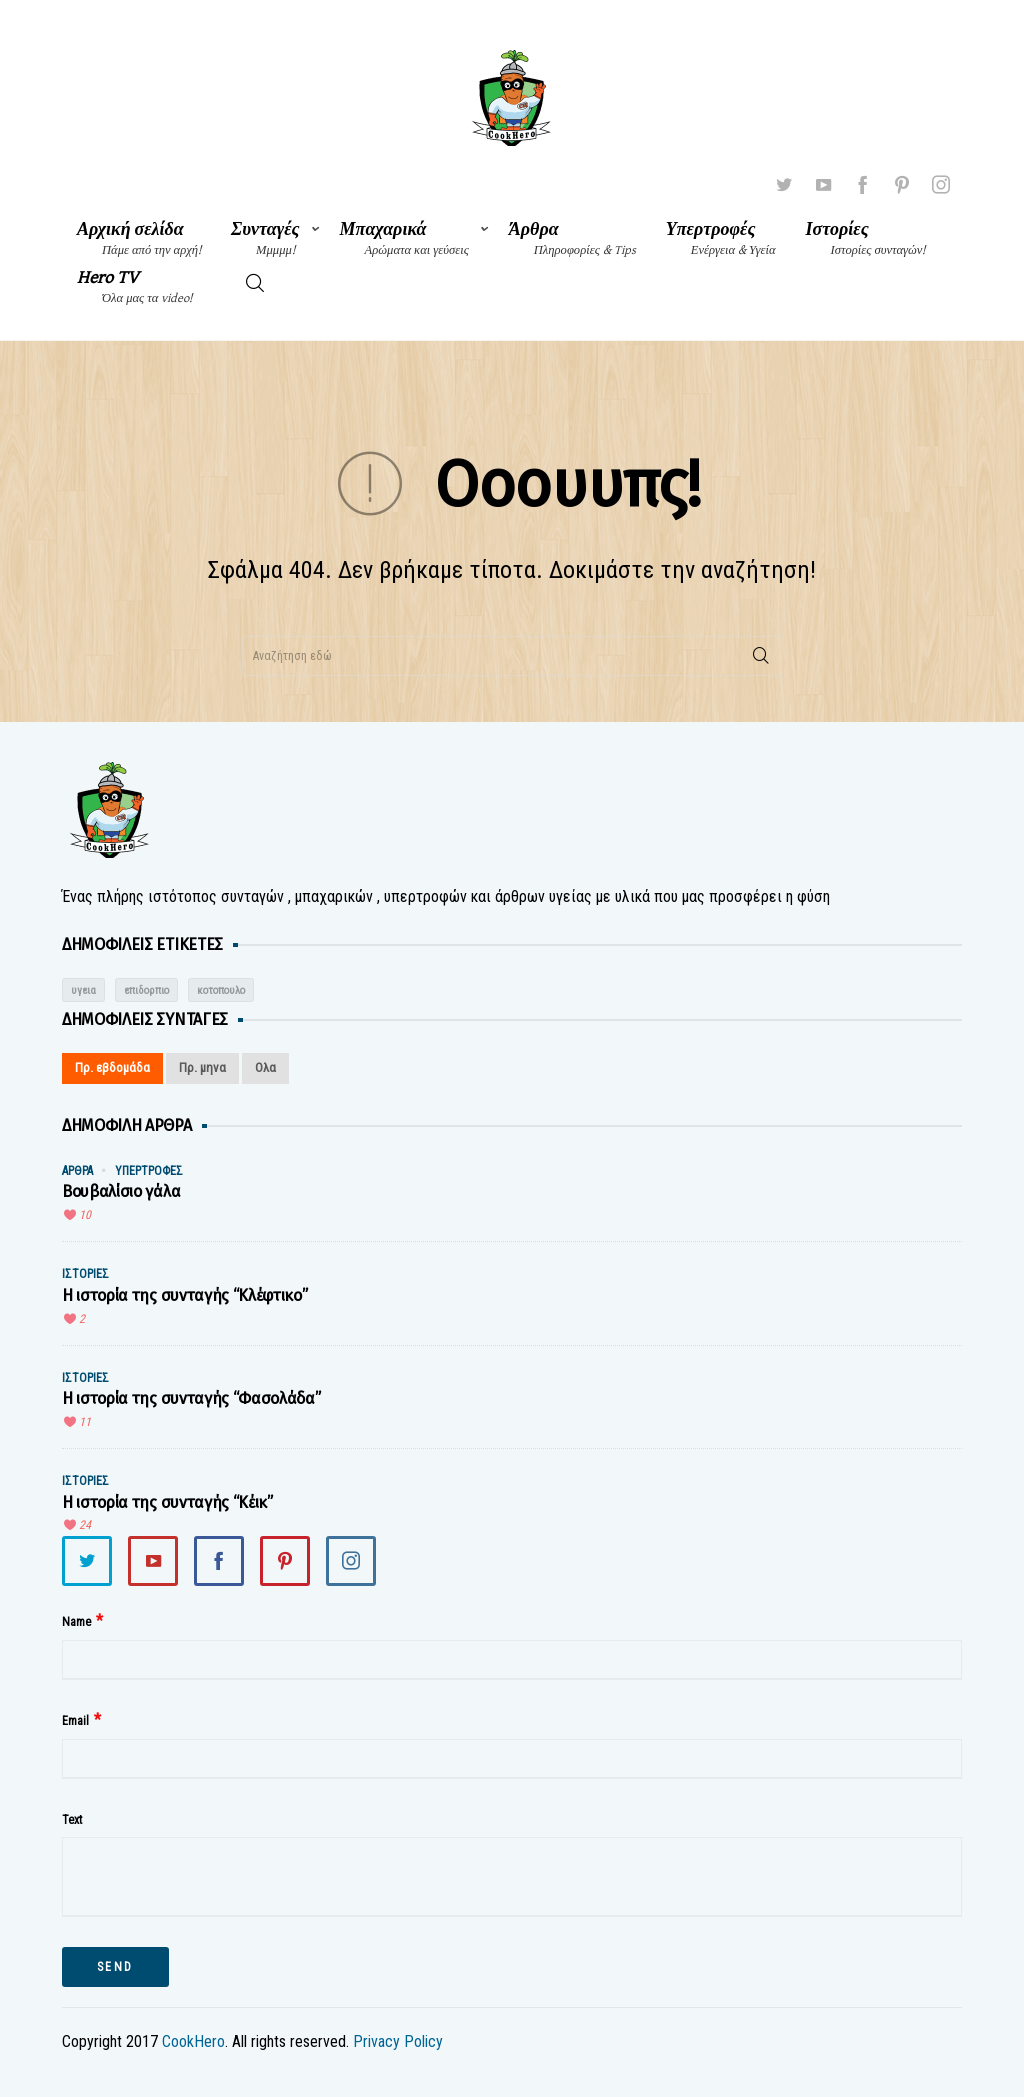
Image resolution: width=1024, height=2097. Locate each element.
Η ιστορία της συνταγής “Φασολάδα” (191, 1398)
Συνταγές (265, 238)
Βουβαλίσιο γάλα (121, 1191)
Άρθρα (572, 238)
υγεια (83, 990)
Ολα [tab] (265, 1067)
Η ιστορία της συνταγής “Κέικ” (167, 1502)
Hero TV (134, 286)
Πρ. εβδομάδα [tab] (112, 1067)
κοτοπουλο (221, 990)
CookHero (193, 2041)
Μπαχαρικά (404, 238)
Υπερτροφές (721, 238)
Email (75, 1721)
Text (72, 1820)
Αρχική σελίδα (139, 238)
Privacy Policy (398, 2041)
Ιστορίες (866, 238)
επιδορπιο (146, 990)
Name (76, 1622)
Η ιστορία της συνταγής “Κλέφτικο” (184, 1295)
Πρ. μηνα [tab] (202, 1067)
